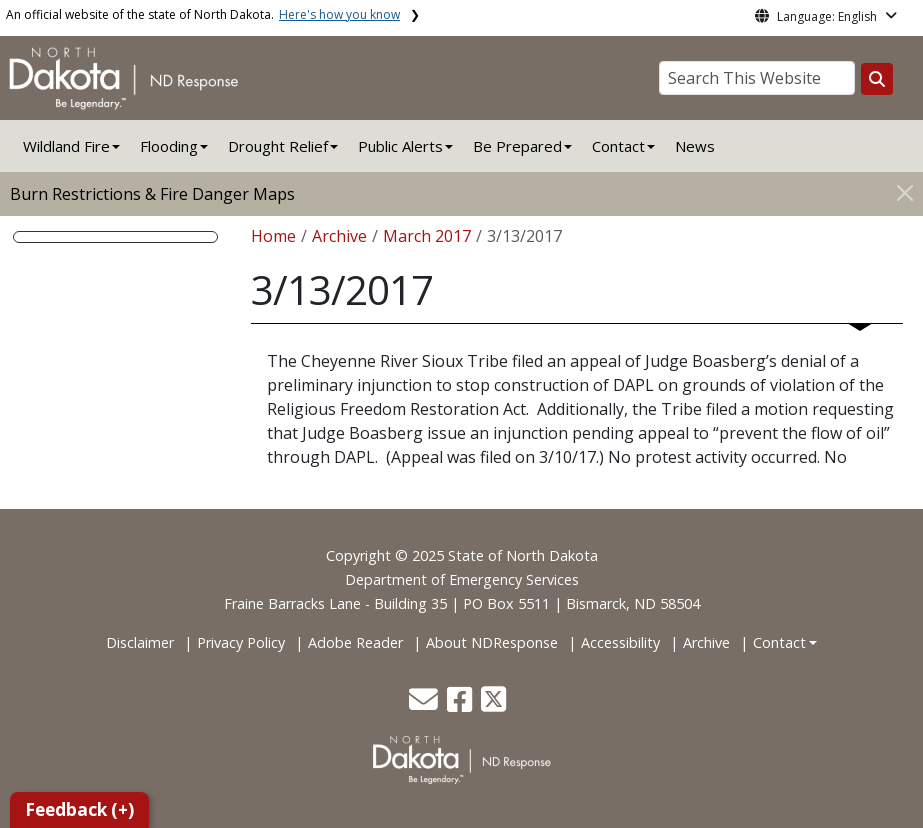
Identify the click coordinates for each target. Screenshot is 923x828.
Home (273, 236)
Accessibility (620, 642)
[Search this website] (877, 79)
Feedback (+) (79, 809)
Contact (779, 642)
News (695, 146)
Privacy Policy (241, 642)
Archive (339, 236)
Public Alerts (400, 146)
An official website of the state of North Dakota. (203, 14)
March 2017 (427, 236)
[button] (425, 704)
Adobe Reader (355, 642)
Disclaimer (140, 642)
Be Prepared (517, 146)
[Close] (905, 192)
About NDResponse (492, 642)
